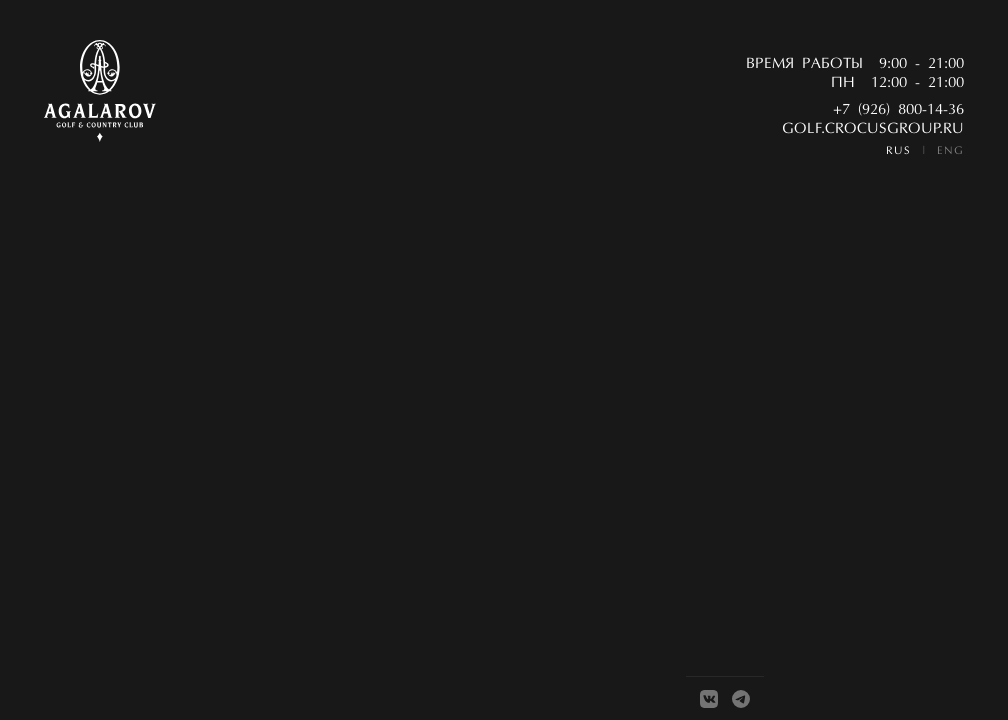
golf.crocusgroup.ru (873, 129)
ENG (950, 151)
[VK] (709, 699)
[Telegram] (741, 699)
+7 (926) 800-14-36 (898, 110)
